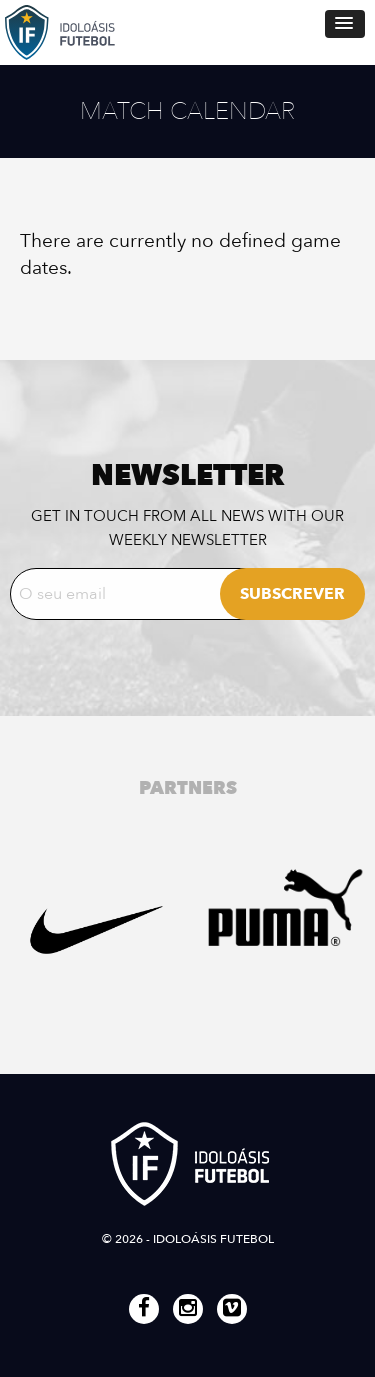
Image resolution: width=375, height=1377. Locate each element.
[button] (345, 24)
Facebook (144, 1309)
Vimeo (232, 1309)
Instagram (188, 1309)
